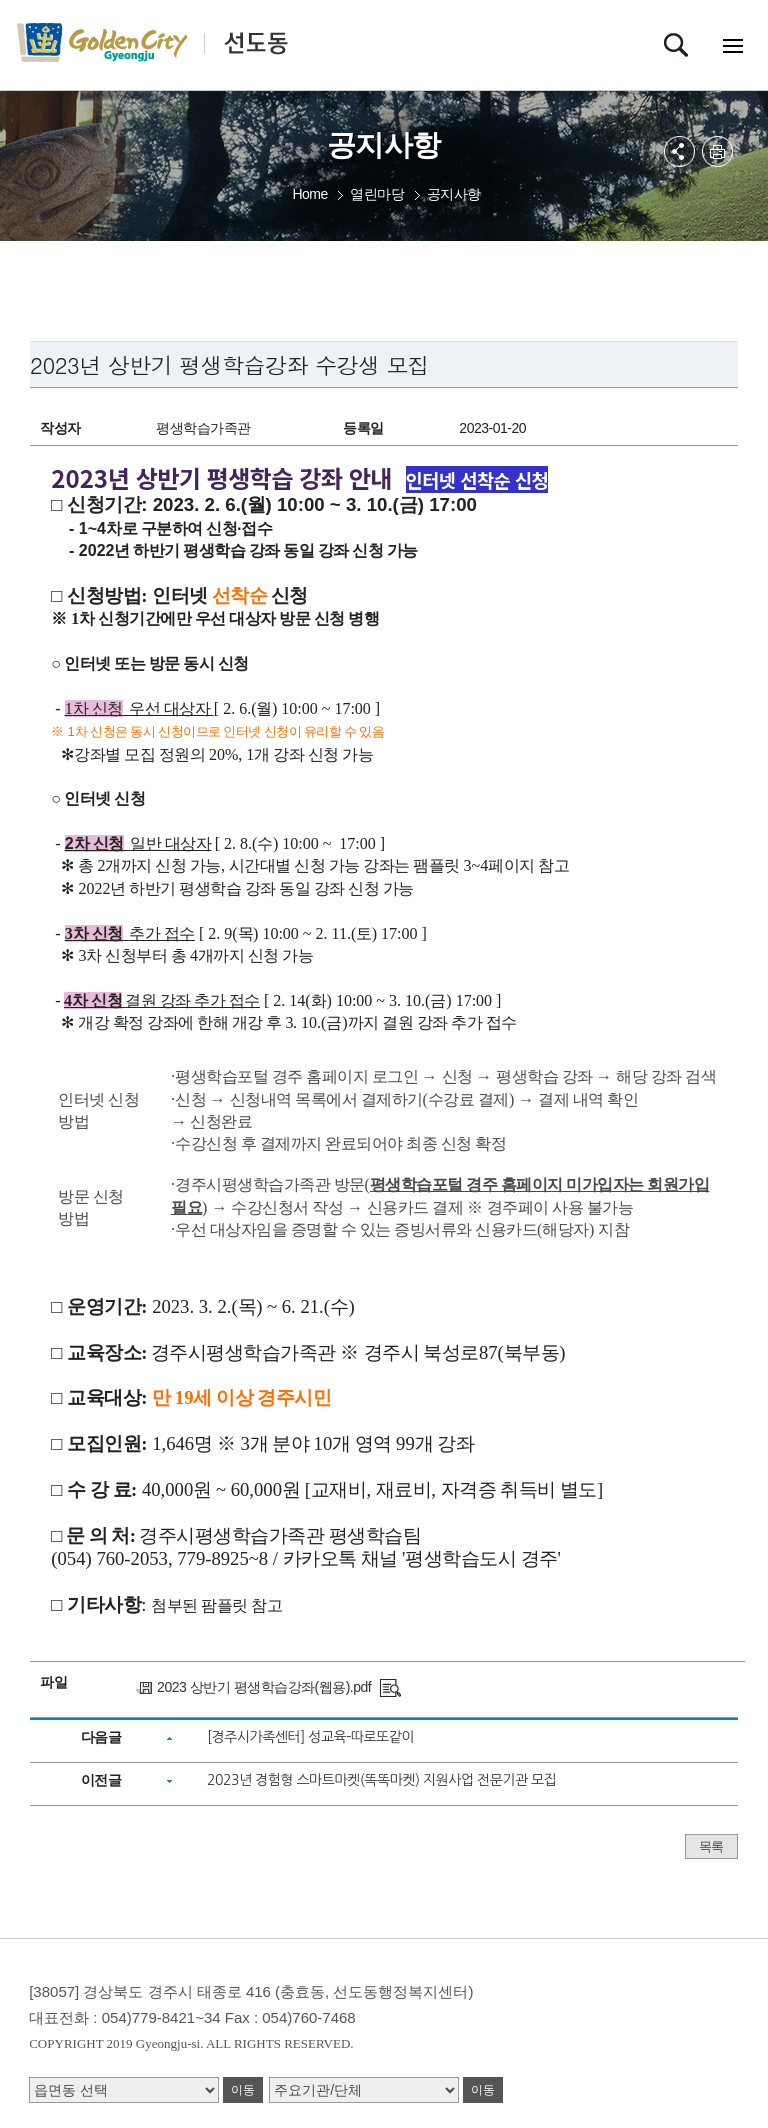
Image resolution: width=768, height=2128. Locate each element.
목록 (711, 1846)
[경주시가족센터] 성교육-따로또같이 (310, 1737)
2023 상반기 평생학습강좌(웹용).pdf (264, 1687)
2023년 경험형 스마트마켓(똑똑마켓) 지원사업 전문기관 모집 (381, 1780)
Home (309, 194)
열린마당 (377, 194)
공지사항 (454, 194)
